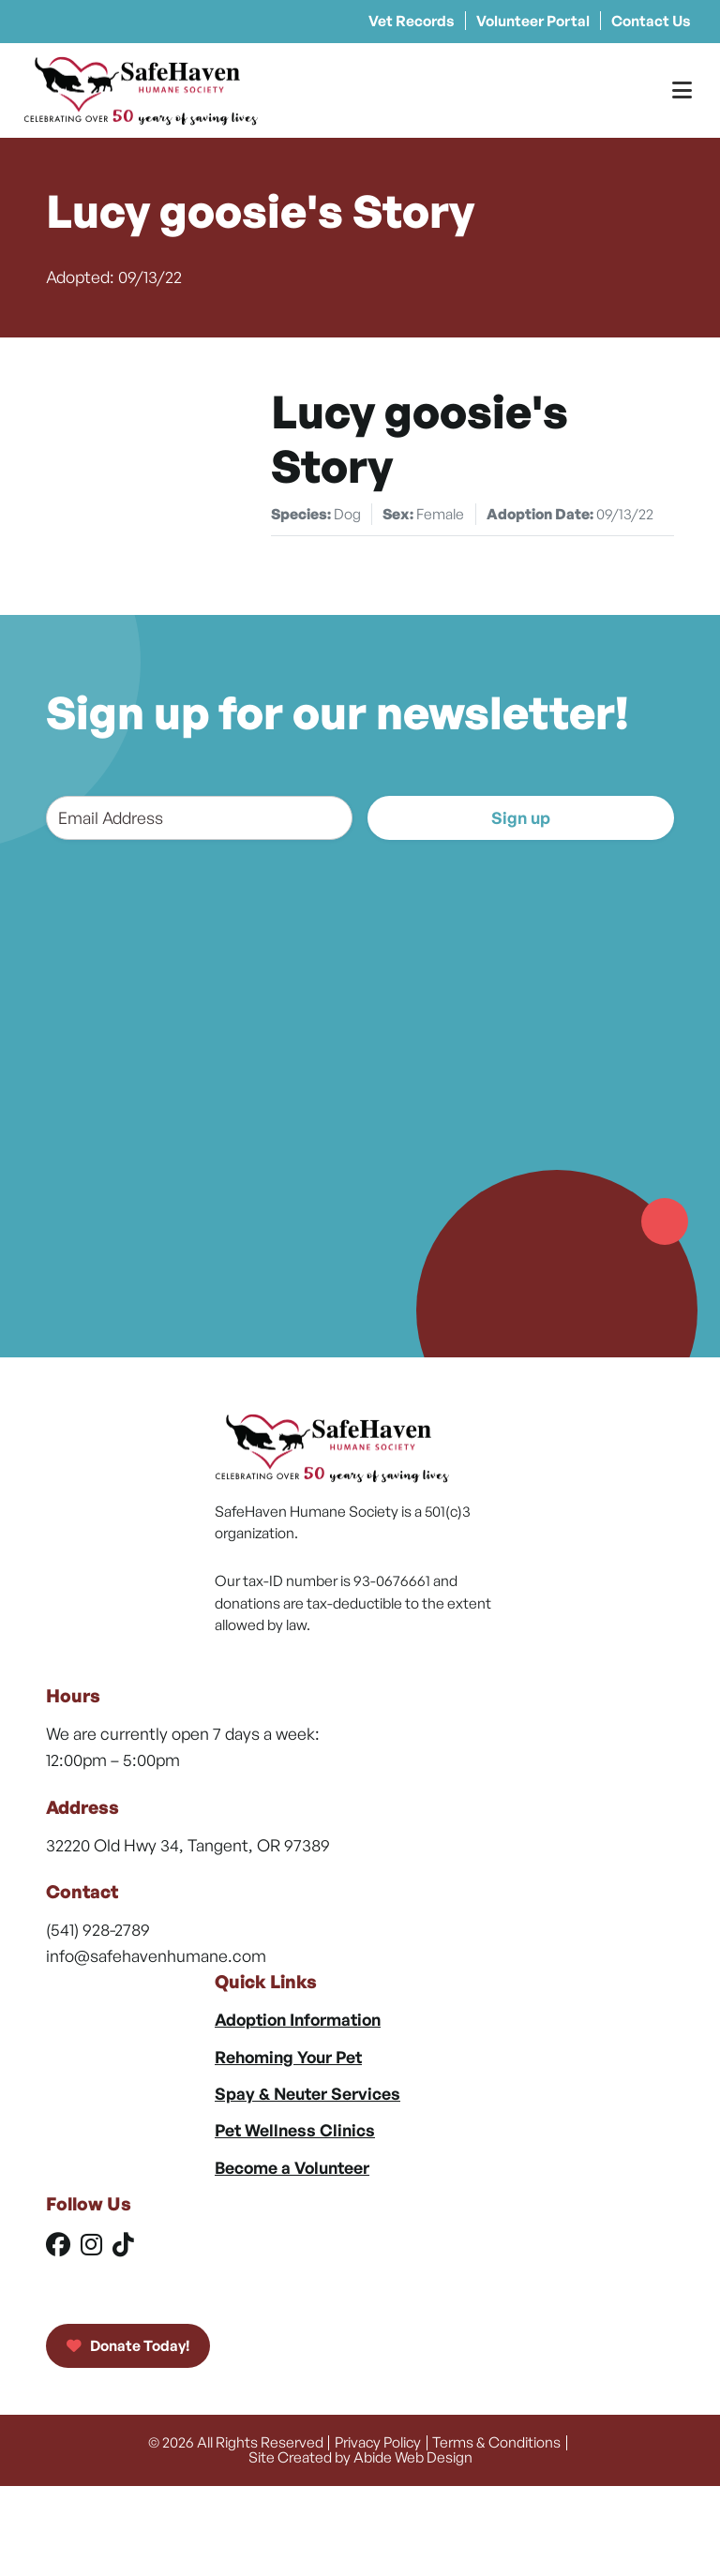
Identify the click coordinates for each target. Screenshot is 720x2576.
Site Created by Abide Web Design (360, 2457)
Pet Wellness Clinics (295, 2129)
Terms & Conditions (496, 2442)
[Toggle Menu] (682, 90)
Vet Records (411, 20)
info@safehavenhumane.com (156, 1955)
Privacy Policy (378, 2442)
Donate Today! (128, 2345)
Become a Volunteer (292, 2167)
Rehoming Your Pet (288, 2056)
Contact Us (651, 20)
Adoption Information (298, 2019)
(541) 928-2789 (98, 1929)
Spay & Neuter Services (307, 2093)
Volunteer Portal (533, 20)
